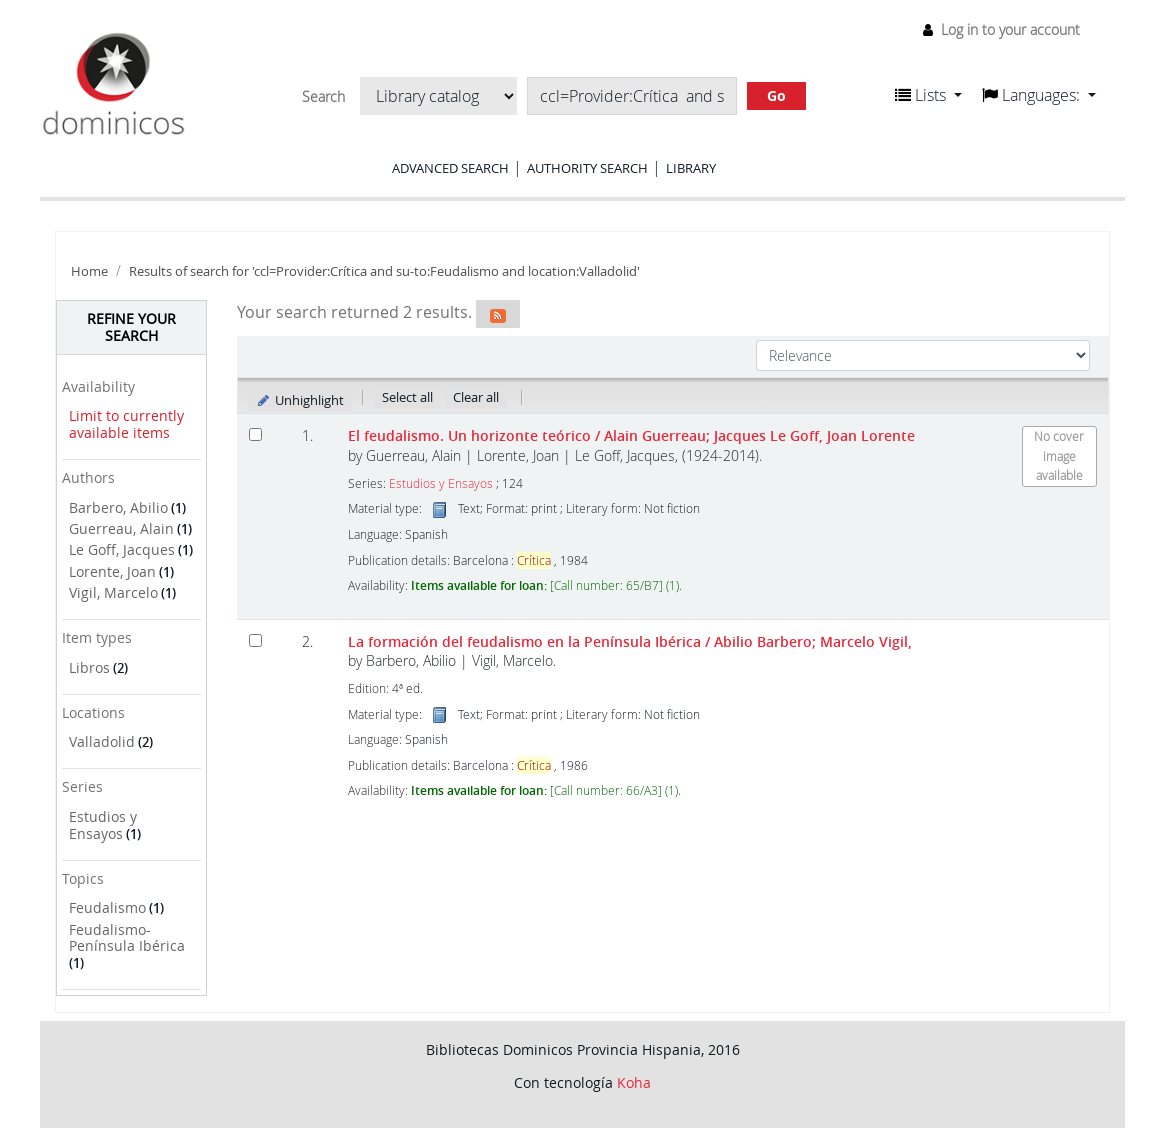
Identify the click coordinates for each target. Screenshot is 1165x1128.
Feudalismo (107, 907)
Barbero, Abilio (118, 507)
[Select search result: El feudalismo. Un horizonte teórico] (255, 434)
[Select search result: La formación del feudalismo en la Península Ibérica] (255, 640)
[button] (928, 95)
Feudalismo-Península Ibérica (127, 938)
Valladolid (102, 741)
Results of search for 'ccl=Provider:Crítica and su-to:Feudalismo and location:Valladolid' (384, 271)
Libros (89, 667)
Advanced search (450, 168)
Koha (634, 1082)
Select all (407, 397)
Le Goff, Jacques (122, 549)
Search (323, 97)
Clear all (476, 397)
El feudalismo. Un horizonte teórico (631, 435)
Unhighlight (300, 400)
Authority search (587, 168)
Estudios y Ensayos (103, 825)
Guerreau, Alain (121, 528)
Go (776, 95)
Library (691, 168)
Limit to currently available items (126, 424)
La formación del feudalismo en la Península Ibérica (630, 641)
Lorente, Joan (112, 571)
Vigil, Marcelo (113, 592)
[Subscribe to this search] (498, 314)
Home (89, 271)
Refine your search (131, 327)
